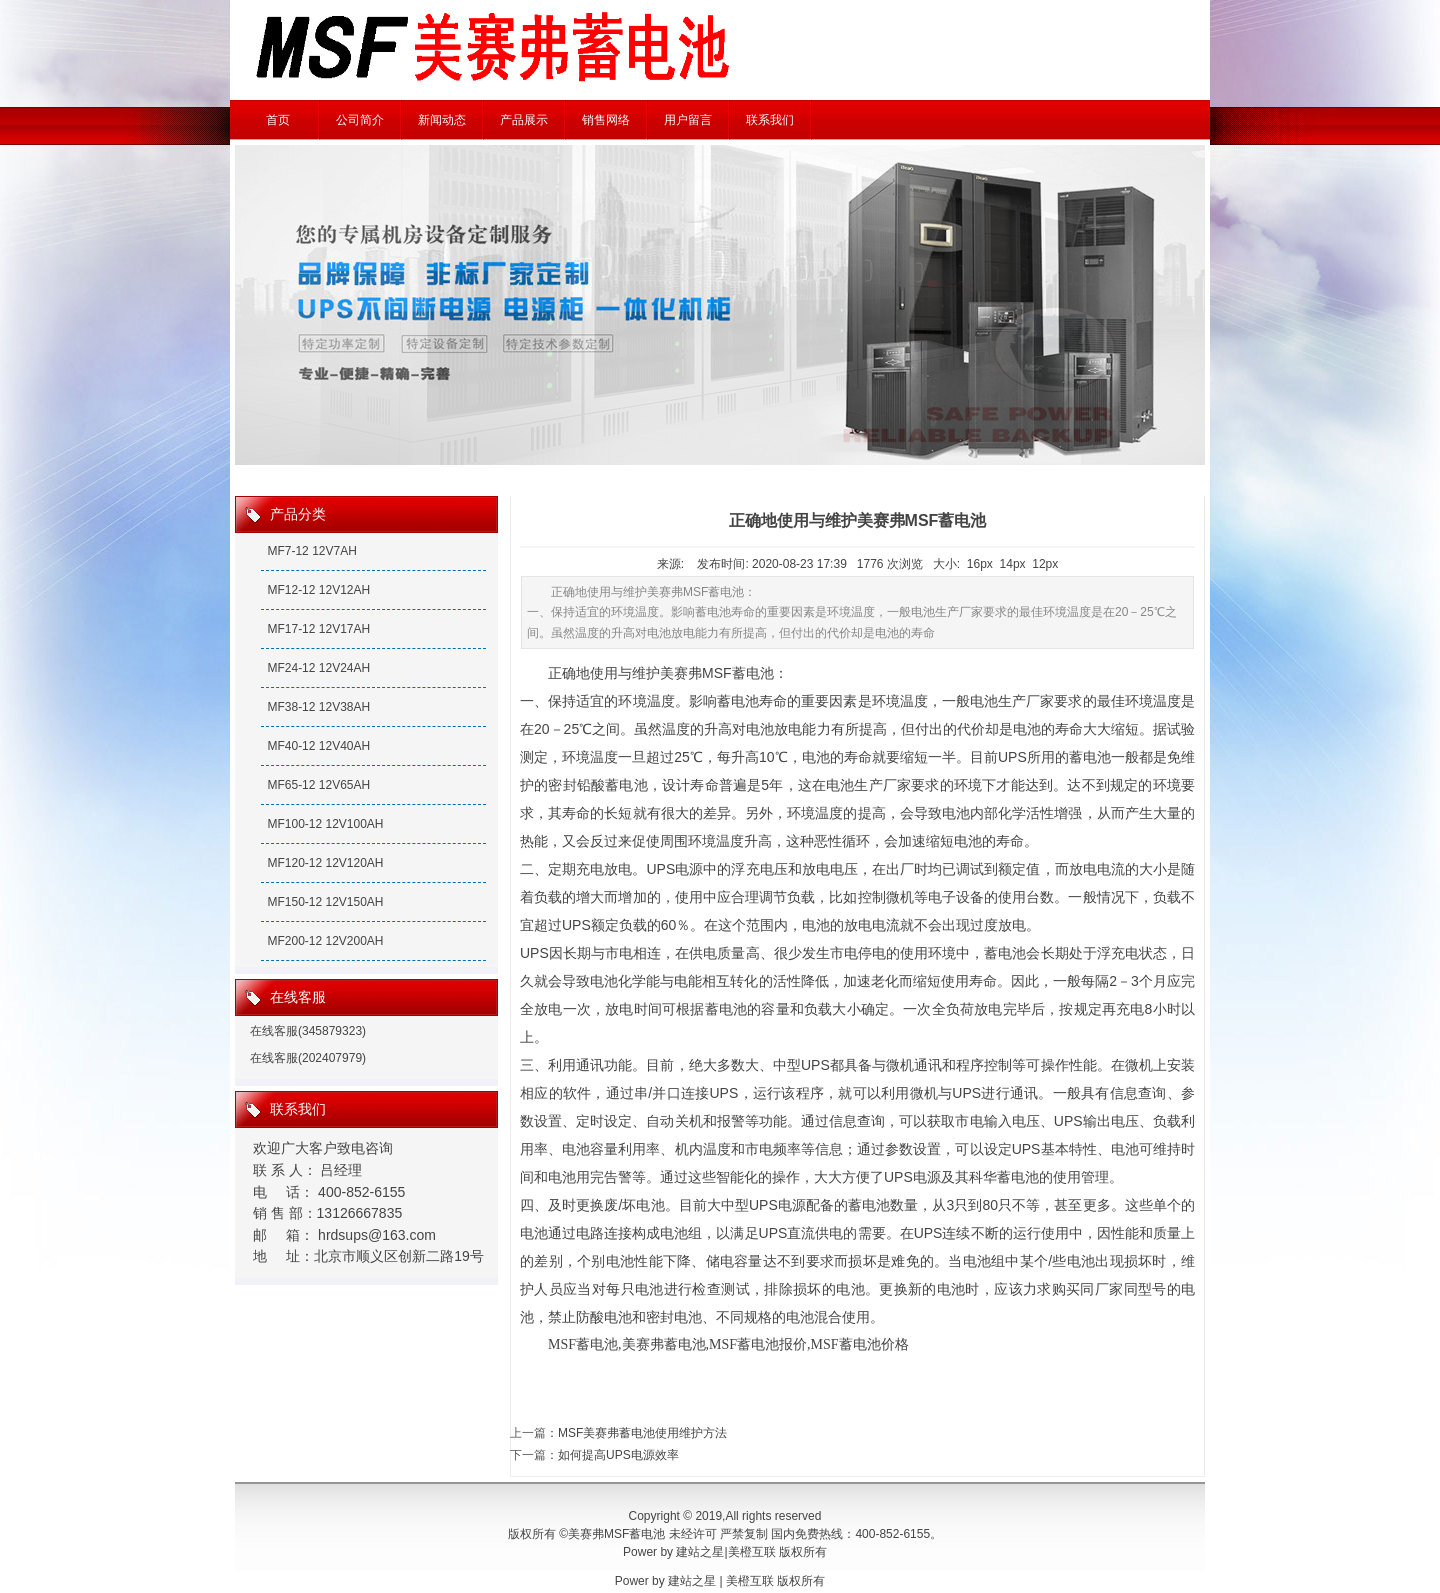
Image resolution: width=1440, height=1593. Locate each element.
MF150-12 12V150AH (325, 902)
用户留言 (688, 120)
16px (980, 564)
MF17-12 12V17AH (318, 629)
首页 (278, 120)
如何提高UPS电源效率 (618, 1455)
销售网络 (606, 120)
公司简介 (360, 120)
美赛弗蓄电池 (664, 1344)
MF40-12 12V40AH (318, 746)
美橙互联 (752, 1552)
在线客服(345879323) (308, 1031)
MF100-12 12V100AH (325, 824)
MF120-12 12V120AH (325, 863)
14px (1013, 564)
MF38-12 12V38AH (318, 707)
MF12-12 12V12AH (318, 590)
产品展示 (524, 120)
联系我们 (770, 120)
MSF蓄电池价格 (860, 1344)
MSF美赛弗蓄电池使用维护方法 (642, 1433)
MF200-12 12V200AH (325, 941)
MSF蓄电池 (583, 1344)
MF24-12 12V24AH (318, 668)
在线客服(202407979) (308, 1058)
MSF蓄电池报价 (758, 1344)
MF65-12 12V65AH (318, 785)
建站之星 (700, 1552)
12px (1045, 564)
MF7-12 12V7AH (311, 551)
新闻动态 (442, 120)
